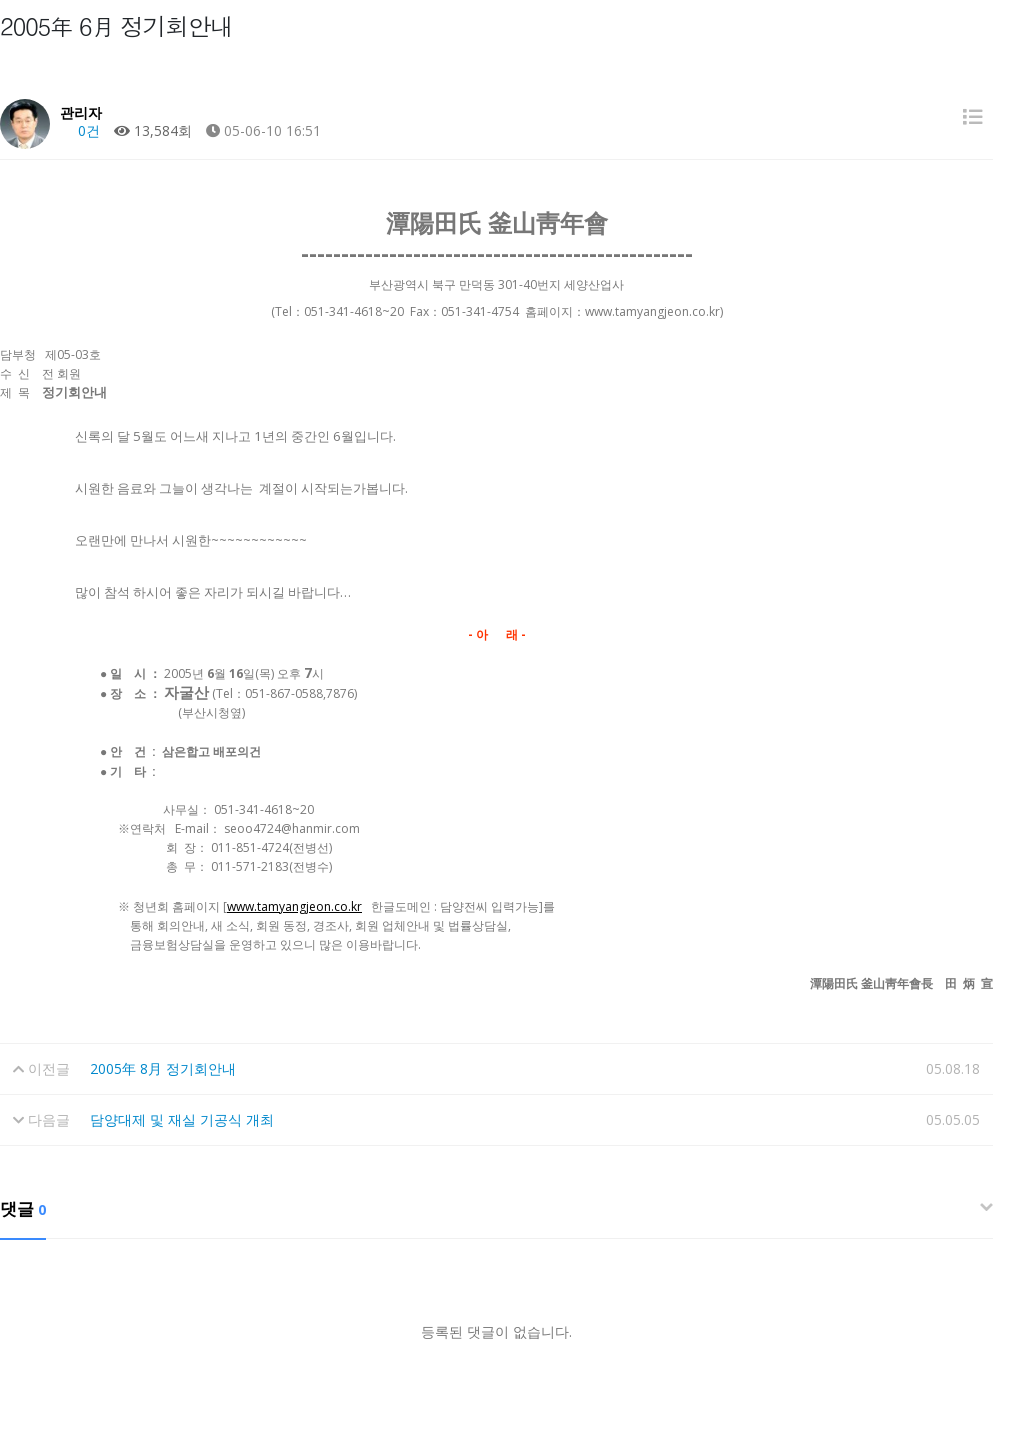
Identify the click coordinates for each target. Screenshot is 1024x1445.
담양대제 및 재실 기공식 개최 (182, 1119)
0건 (80, 130)
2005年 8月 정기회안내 (163, 1068)
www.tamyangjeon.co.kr (294, 906)
